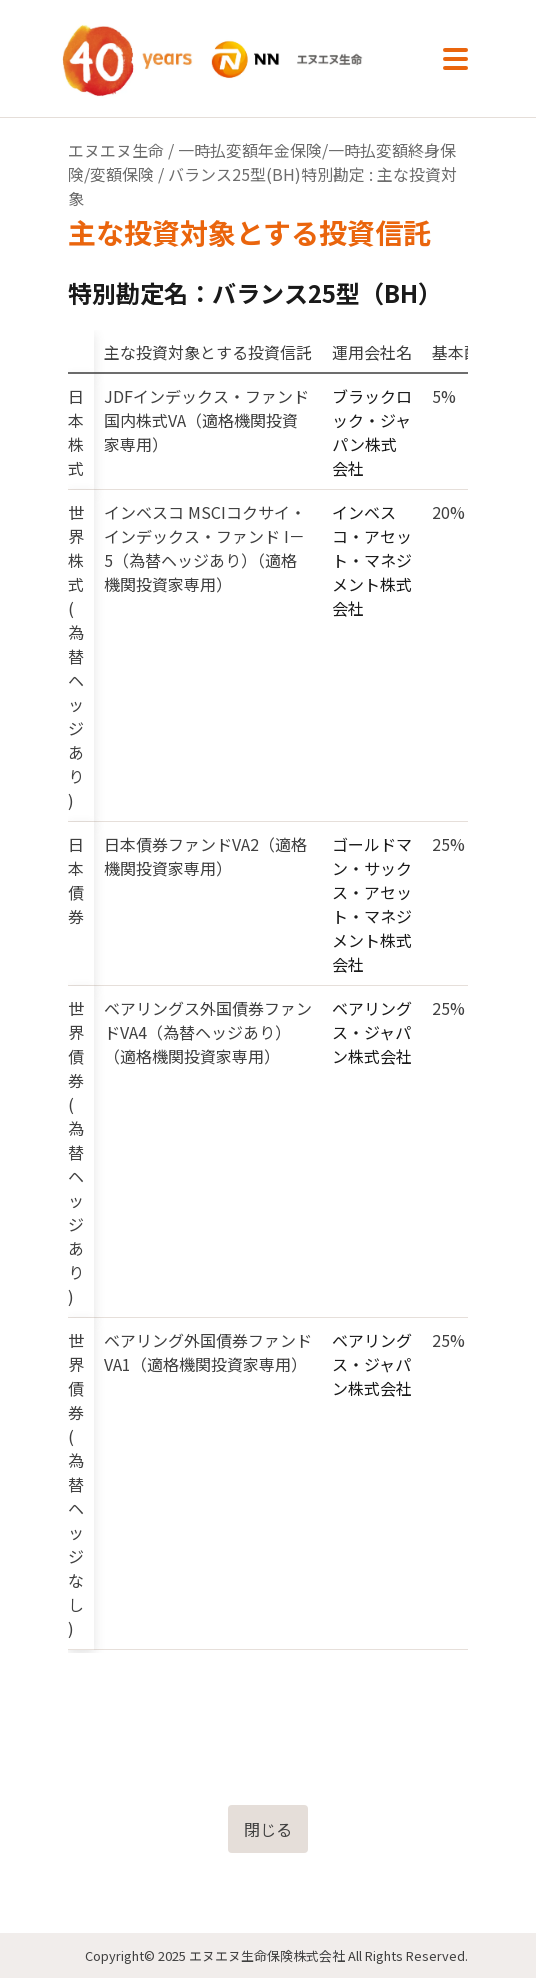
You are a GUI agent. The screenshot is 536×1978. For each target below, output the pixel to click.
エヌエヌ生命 (116, 150)
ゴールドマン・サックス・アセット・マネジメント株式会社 (372, 904)
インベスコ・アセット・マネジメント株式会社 (372, 560)
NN (234, 59)
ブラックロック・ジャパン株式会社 (372, 432)
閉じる (268, 1829)
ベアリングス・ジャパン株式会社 (372, 1032)
